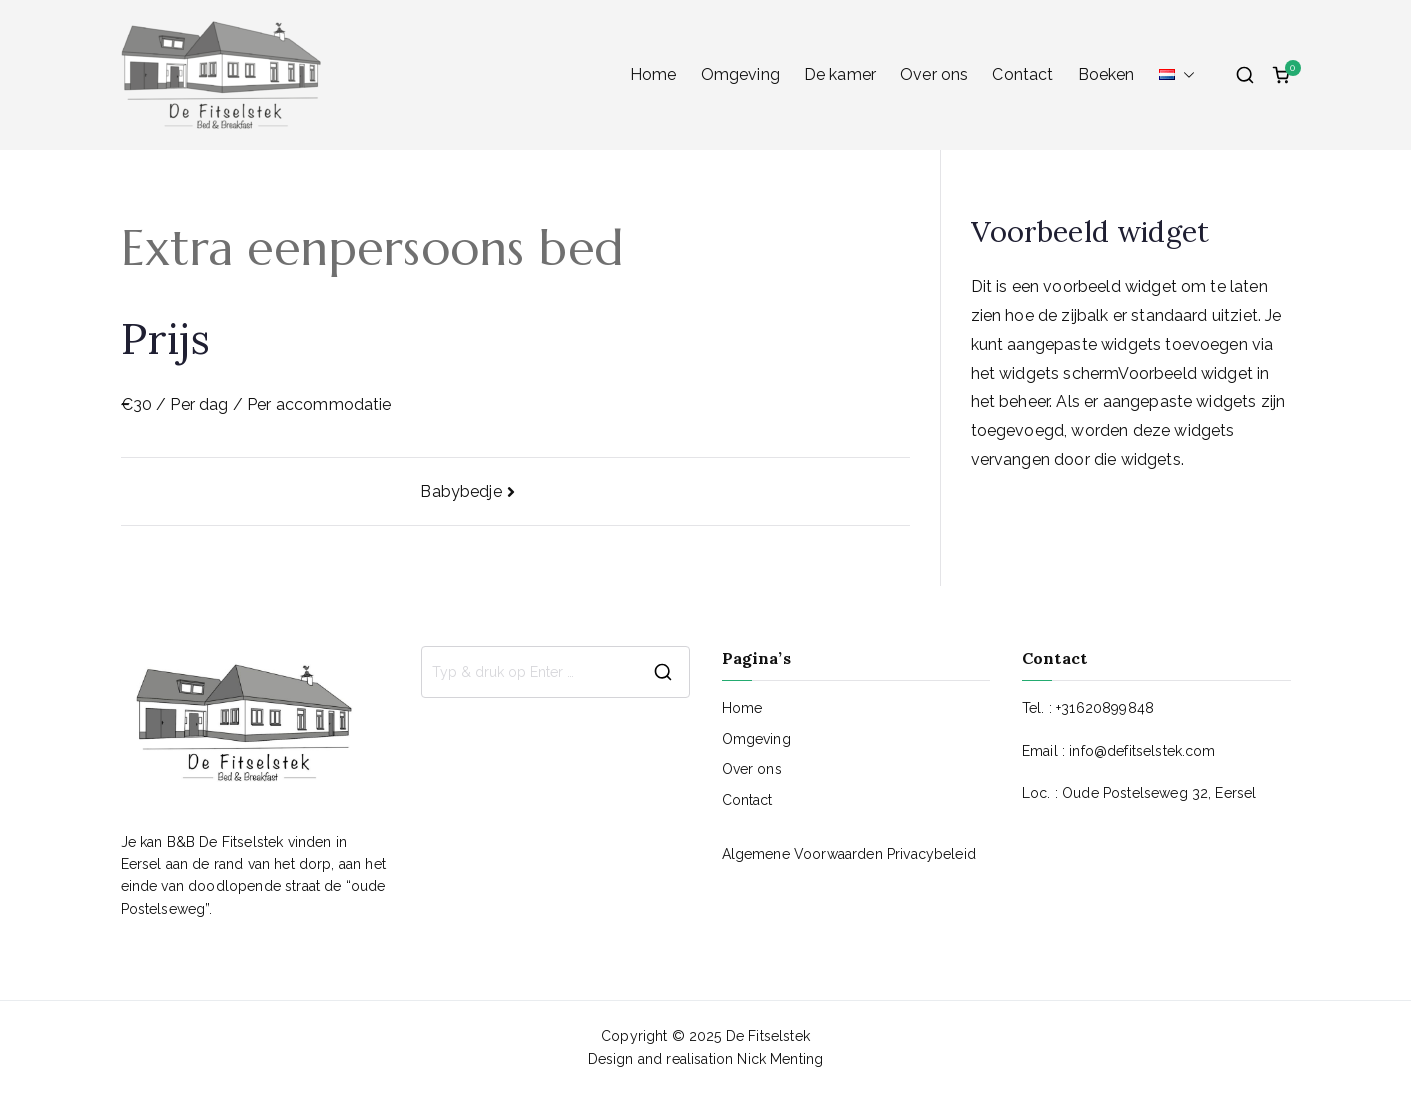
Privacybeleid (931, 854)
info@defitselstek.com (1142, 751)
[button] (1185, 75)
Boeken (1106, 74)
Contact (1022, 74)
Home (653, 74)
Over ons (934, 74)
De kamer (840, 74)
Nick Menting (780, 1059)
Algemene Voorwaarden (804, 854)
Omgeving (740, 74)
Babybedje (460, 491)
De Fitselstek (768, 1036)
